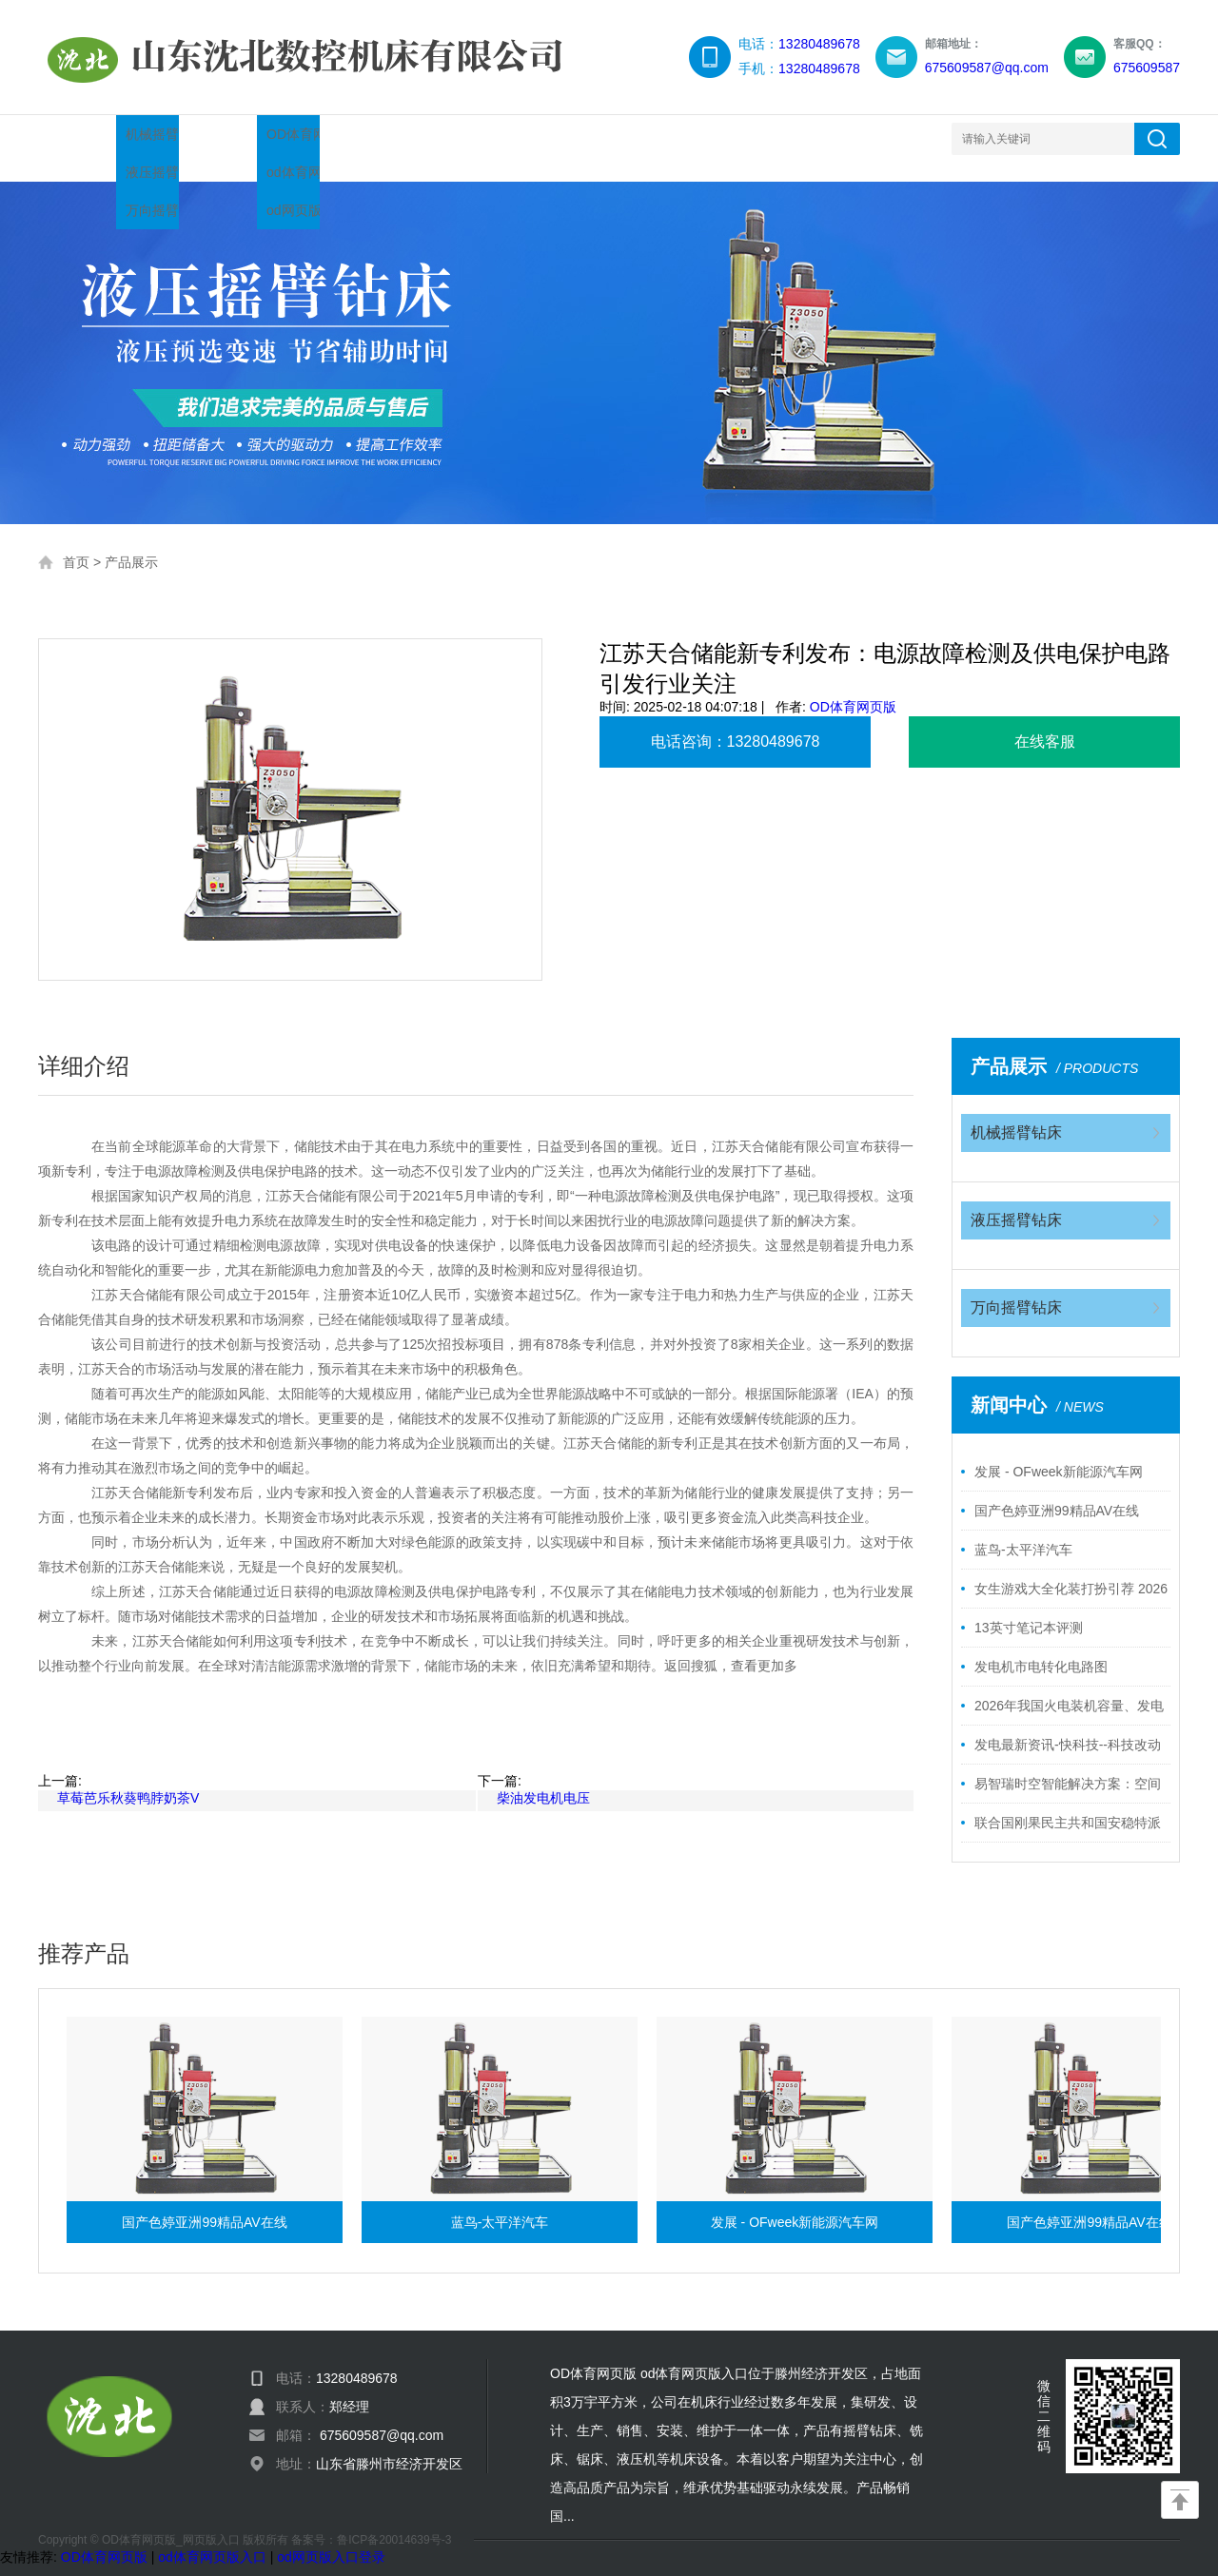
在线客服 (1044, 722)
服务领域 (578, 138)
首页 (76, 543)
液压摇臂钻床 (1016, 1201)
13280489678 (819, 43)
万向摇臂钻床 (1016, 1288)
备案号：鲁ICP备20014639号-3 (371, 2520)
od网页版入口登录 (331, 2538)
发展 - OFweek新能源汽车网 (1058, 1452)
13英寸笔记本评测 (1028, 1608)
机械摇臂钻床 (1016, 1113)
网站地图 (822, 138)
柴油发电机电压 (543, 1778)
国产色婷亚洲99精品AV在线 (1056, 1491)
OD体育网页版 (853, 687)
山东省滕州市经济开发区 (389, 2444)
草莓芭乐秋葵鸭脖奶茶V (128, 1778)
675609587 (1146, 67)
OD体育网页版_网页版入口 (171, 2520)
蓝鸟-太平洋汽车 (1023, 1530)
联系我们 (700, 138)
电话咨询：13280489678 (735, 722)
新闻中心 (334, 138)
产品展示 (213, 138)
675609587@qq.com (987, 67)
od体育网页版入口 (212, 2538)
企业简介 (456, 138)
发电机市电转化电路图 (1041, 1647)
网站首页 (91, 138)
